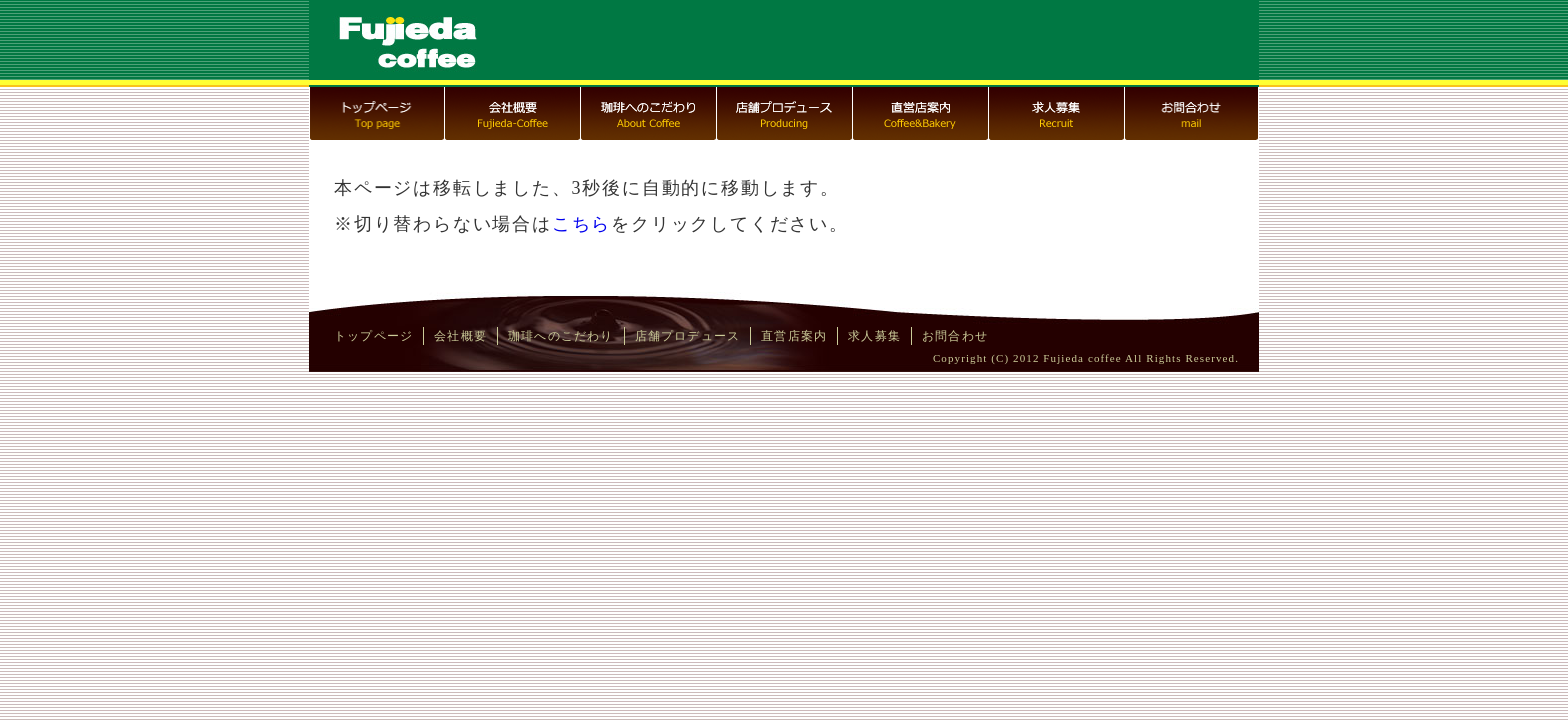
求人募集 (874, 336)
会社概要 (460, 336)
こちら (581, 224)
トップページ (373, 336)
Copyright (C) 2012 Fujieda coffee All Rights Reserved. (1086, 358)
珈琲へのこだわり (561, 336)
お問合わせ (955, 336)
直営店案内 (794, 336)
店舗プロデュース (688, 336)
